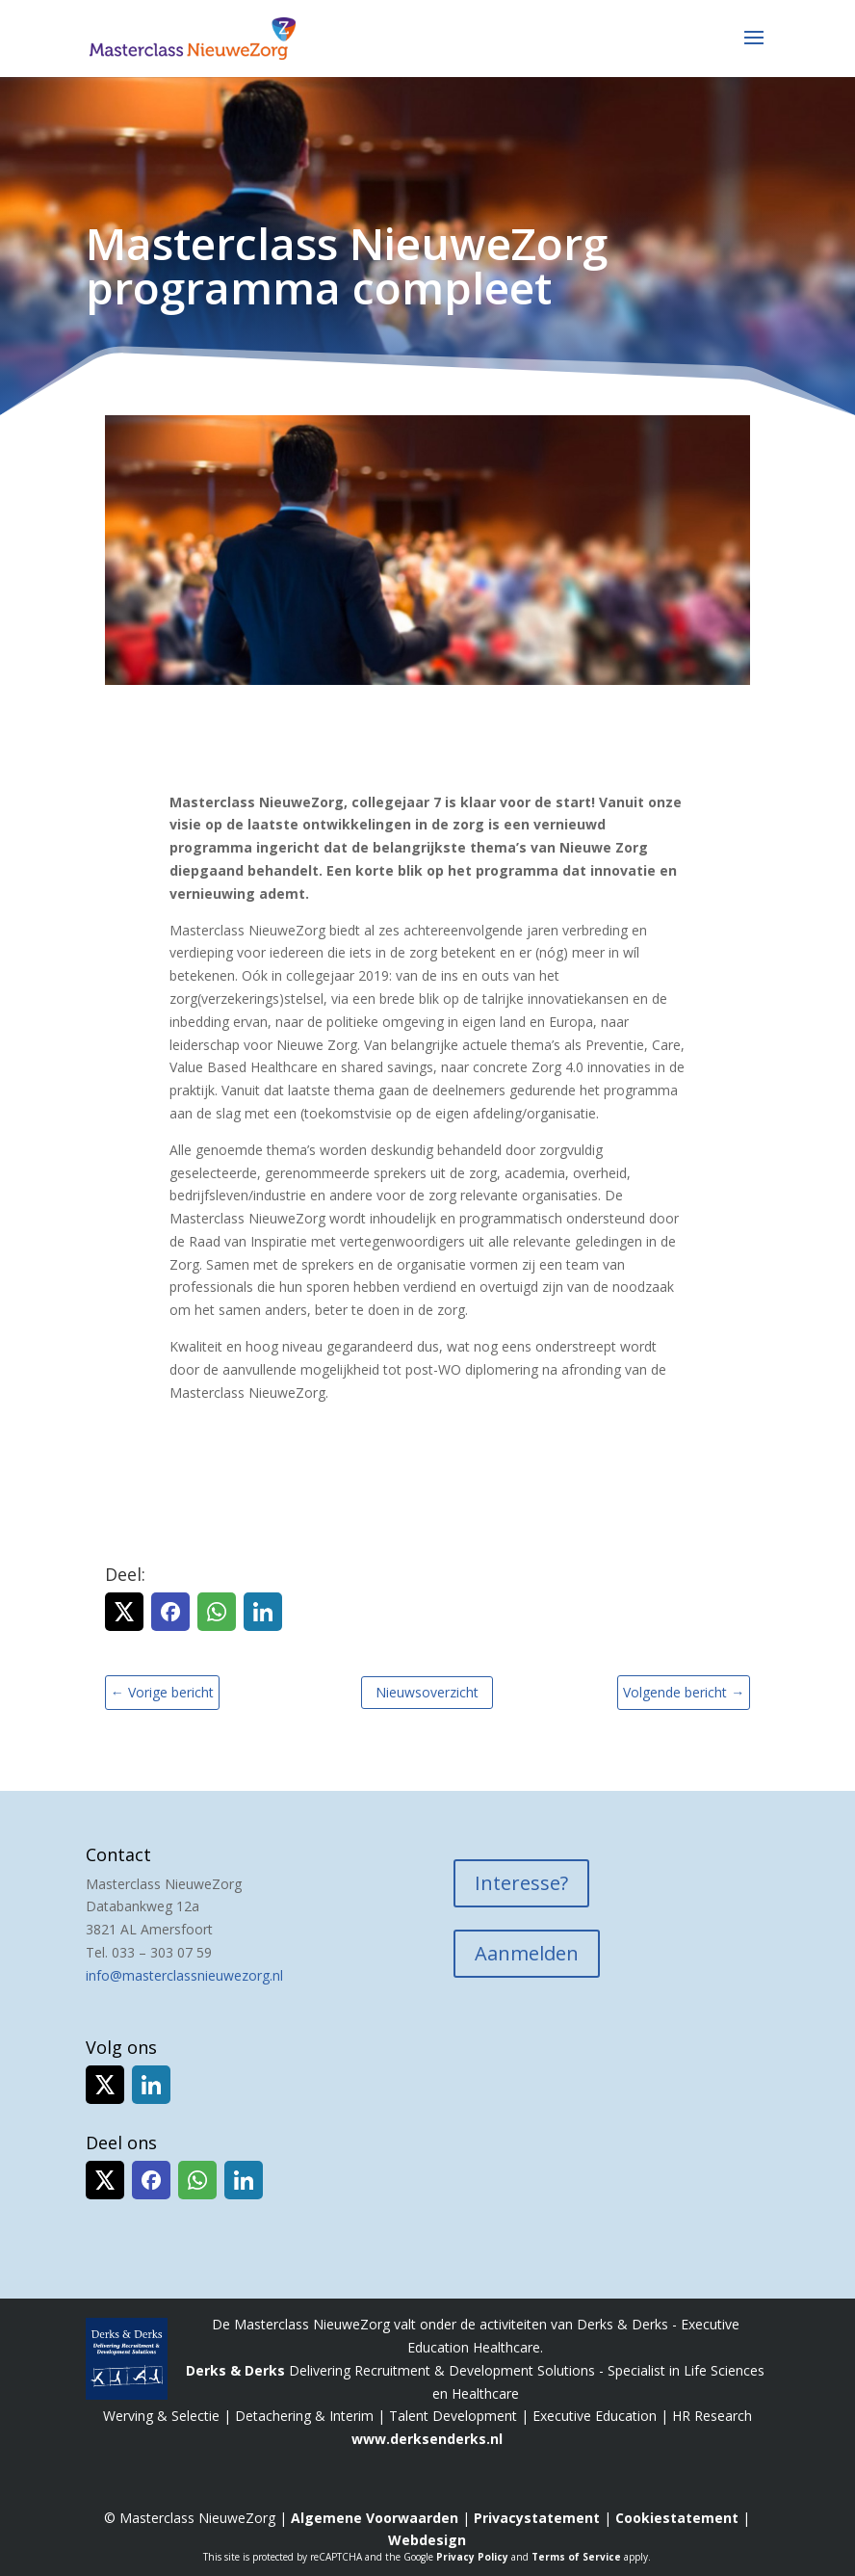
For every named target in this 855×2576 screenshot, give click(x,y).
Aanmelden (527, 1953)
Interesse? (521, 1883)
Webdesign (427, 2540)
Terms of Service (576, 2556)
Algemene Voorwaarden (374, 2518)
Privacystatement (537, 2518)
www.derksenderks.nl (427, 2439)
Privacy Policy (472, 2556)
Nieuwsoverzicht (427, 1692)
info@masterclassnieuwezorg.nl (184, 1975)
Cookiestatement (676, 2518)
